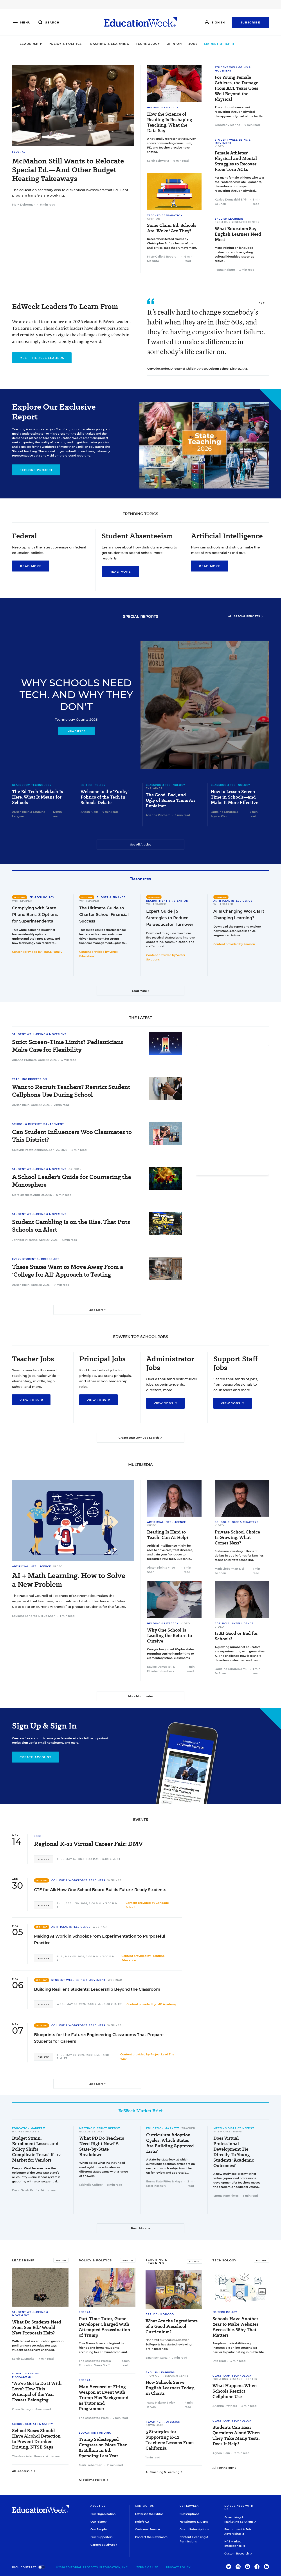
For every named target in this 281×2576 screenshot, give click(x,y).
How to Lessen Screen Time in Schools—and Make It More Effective (234, 797)
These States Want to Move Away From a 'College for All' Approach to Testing (67, 1270)
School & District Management (38, 1124)
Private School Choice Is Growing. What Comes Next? (237, 1537)
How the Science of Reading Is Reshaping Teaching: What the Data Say (169, 122)
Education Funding (95, 2432)
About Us (98, 2505)
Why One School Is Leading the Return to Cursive (169, 1635)
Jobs (206, 43)
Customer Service (147, 2529)
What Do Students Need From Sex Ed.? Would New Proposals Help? (36, 2327)
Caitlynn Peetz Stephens (29, 1150)
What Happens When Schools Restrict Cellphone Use (235, 2391)
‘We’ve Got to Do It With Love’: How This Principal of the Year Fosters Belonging (37, 2392)
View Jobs (31, 1400)
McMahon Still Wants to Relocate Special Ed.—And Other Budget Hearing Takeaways (68, 169)
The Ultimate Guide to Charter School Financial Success (104, 915)
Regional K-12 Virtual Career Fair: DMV (88, 1844)
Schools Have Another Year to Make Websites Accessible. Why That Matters (235, 2327)
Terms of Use (147, 2567)
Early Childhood (160, 2314)
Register (44, 1859)
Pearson (249, 944)
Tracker (188, 2128)
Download (155, 2425)
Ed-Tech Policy (93, 784)
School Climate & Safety (32, 2424)
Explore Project (36, 470)
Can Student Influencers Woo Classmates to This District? (72, 1135)
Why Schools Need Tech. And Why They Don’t (76, 694)
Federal (18, 151)
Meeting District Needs (99, 2128)
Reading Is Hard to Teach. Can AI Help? (167, 1534)
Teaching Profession (29, 1079)
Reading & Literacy (162, 107)
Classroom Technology (31, 784)
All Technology (223, 2467)
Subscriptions (189, 2514)
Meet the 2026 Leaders (42, 358)
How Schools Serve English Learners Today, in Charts (170, 2388)
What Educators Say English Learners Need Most (238, 234)
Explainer (154, 788)
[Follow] (60, 2260)
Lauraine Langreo (223, 811)
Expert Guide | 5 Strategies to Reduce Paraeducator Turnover (169, 918)
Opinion (188, 43)
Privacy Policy (178, 2567)
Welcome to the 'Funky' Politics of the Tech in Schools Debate (105, 797)
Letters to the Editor (149, 2514)
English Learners (229, 218)
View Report (76, 731)
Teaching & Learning (122, 43)
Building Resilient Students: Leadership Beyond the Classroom (97, 1989)
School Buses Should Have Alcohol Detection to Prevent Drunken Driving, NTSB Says (36, 2439)
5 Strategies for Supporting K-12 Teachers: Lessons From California (170, 2440)
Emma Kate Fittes (158, 2181)
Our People (98, 2529)
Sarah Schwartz (158, 160)
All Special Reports (246, 616)
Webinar (114, 1880)
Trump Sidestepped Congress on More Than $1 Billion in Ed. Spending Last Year (103, 2448)
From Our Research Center (237, 222)
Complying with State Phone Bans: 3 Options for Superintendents (35, 915)
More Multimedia (140, 1696)
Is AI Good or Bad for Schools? (236, 1636)
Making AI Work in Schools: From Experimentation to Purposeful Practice (99, 1939)
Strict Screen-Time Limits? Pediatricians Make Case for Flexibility (67, 1045)
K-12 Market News (227, 2131)
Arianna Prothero (158, 815)
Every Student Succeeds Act (35, 1259)
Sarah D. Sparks (23, 2358)
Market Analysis (26, 2131)
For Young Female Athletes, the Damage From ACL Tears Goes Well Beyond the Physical (236, 88)
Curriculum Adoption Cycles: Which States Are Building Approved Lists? (170, 2143)
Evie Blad (219, 2361)
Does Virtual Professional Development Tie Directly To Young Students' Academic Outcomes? (233, 2151)
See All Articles (140, 844)
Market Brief (233, 43)
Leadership (44, 43)
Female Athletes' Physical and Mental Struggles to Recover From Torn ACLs (236, 161)
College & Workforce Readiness (78, 1880)
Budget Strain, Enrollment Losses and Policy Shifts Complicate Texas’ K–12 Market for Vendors (36, 2149)
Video (219, 146)
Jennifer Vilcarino (227, 125)
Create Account (35, 1757)
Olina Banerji (21, 2409)
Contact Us (144, 2505)
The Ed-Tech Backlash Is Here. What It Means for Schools (37, 797)
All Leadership (22, 2471)
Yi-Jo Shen (48, 1616)
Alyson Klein (21, 811)
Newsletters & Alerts (194, 2521)
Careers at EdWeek (103, 2544)
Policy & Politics (78, 43)
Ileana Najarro (225, 269)
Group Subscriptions (194, 2529)
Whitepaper (22, 900)
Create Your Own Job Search (140, 1437)
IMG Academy (166, 2004)
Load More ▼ (140, 990)
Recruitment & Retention (167, 900)
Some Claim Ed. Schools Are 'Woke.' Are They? (171, 228)
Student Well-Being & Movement (39, 1034)
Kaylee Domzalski (227, 199)
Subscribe (250, 22)
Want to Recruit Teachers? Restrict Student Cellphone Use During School (71, 1090)
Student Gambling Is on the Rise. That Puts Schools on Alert (71, 1225)
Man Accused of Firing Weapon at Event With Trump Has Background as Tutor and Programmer (103, 2397)
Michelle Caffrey (91, 2184)
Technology (162, 43)
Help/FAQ (142, 2521)
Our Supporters (101, 2537)
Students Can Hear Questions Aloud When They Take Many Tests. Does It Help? (236, 2436)
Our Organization (103, 2514)
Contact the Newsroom (151, 2537)
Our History (98, 2521)
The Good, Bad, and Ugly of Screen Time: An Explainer (170, 800)
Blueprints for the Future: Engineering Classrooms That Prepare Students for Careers (99, 2038)
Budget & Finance (111, 897)
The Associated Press (27, 2456)
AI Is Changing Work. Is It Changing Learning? (238, 914)
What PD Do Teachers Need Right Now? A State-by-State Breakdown (101, 2146)
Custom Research (238, 2553)
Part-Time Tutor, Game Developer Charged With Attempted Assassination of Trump (104, 2327)
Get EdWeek (189, 2505)
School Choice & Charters (236, 1522)
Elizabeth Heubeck (160, 1671)
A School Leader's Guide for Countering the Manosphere (71, 1180)
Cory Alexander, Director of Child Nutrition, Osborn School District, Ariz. (197, 368)
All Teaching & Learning (163, 2472)
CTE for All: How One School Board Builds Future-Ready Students (100, 1889)
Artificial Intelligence (232, 900)
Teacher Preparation (165, 215)
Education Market (28, 2128)
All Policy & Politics (92, 2479)
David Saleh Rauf (24, 2190)
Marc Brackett (22, 1195)
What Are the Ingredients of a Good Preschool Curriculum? (172, 2326)
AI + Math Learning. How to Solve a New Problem (68, 1580)
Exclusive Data (91, 2131)
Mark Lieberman (24, 204)
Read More (30, 566)
